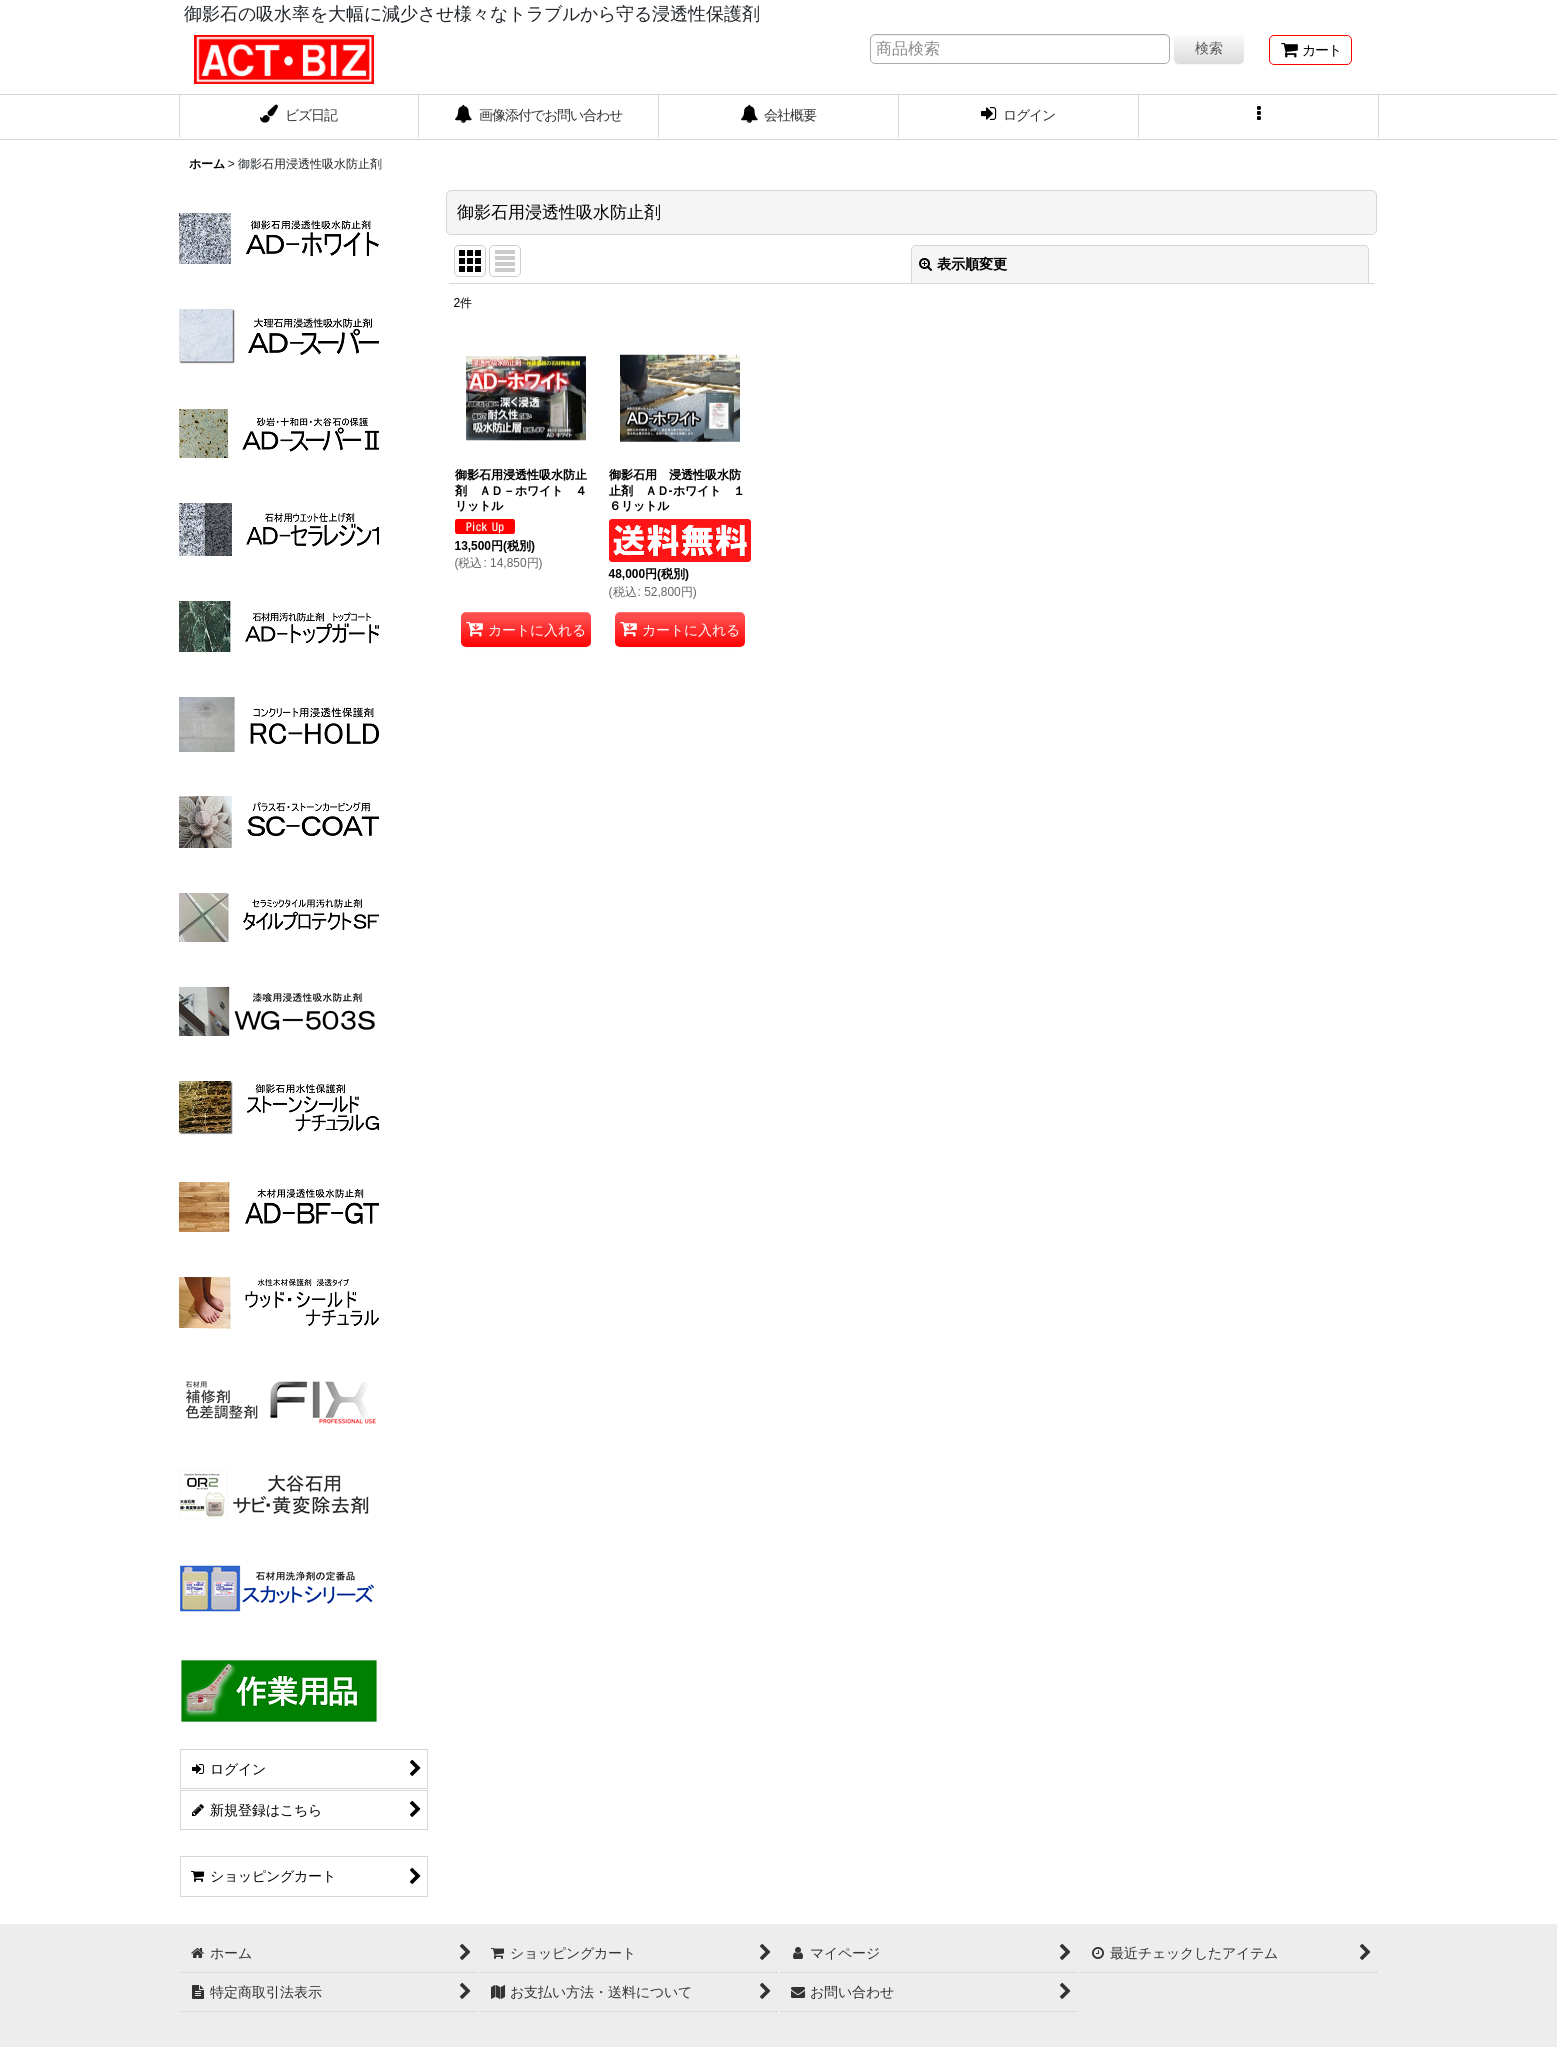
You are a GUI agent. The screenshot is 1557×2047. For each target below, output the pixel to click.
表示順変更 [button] (963, 264)
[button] (1259, 117)
